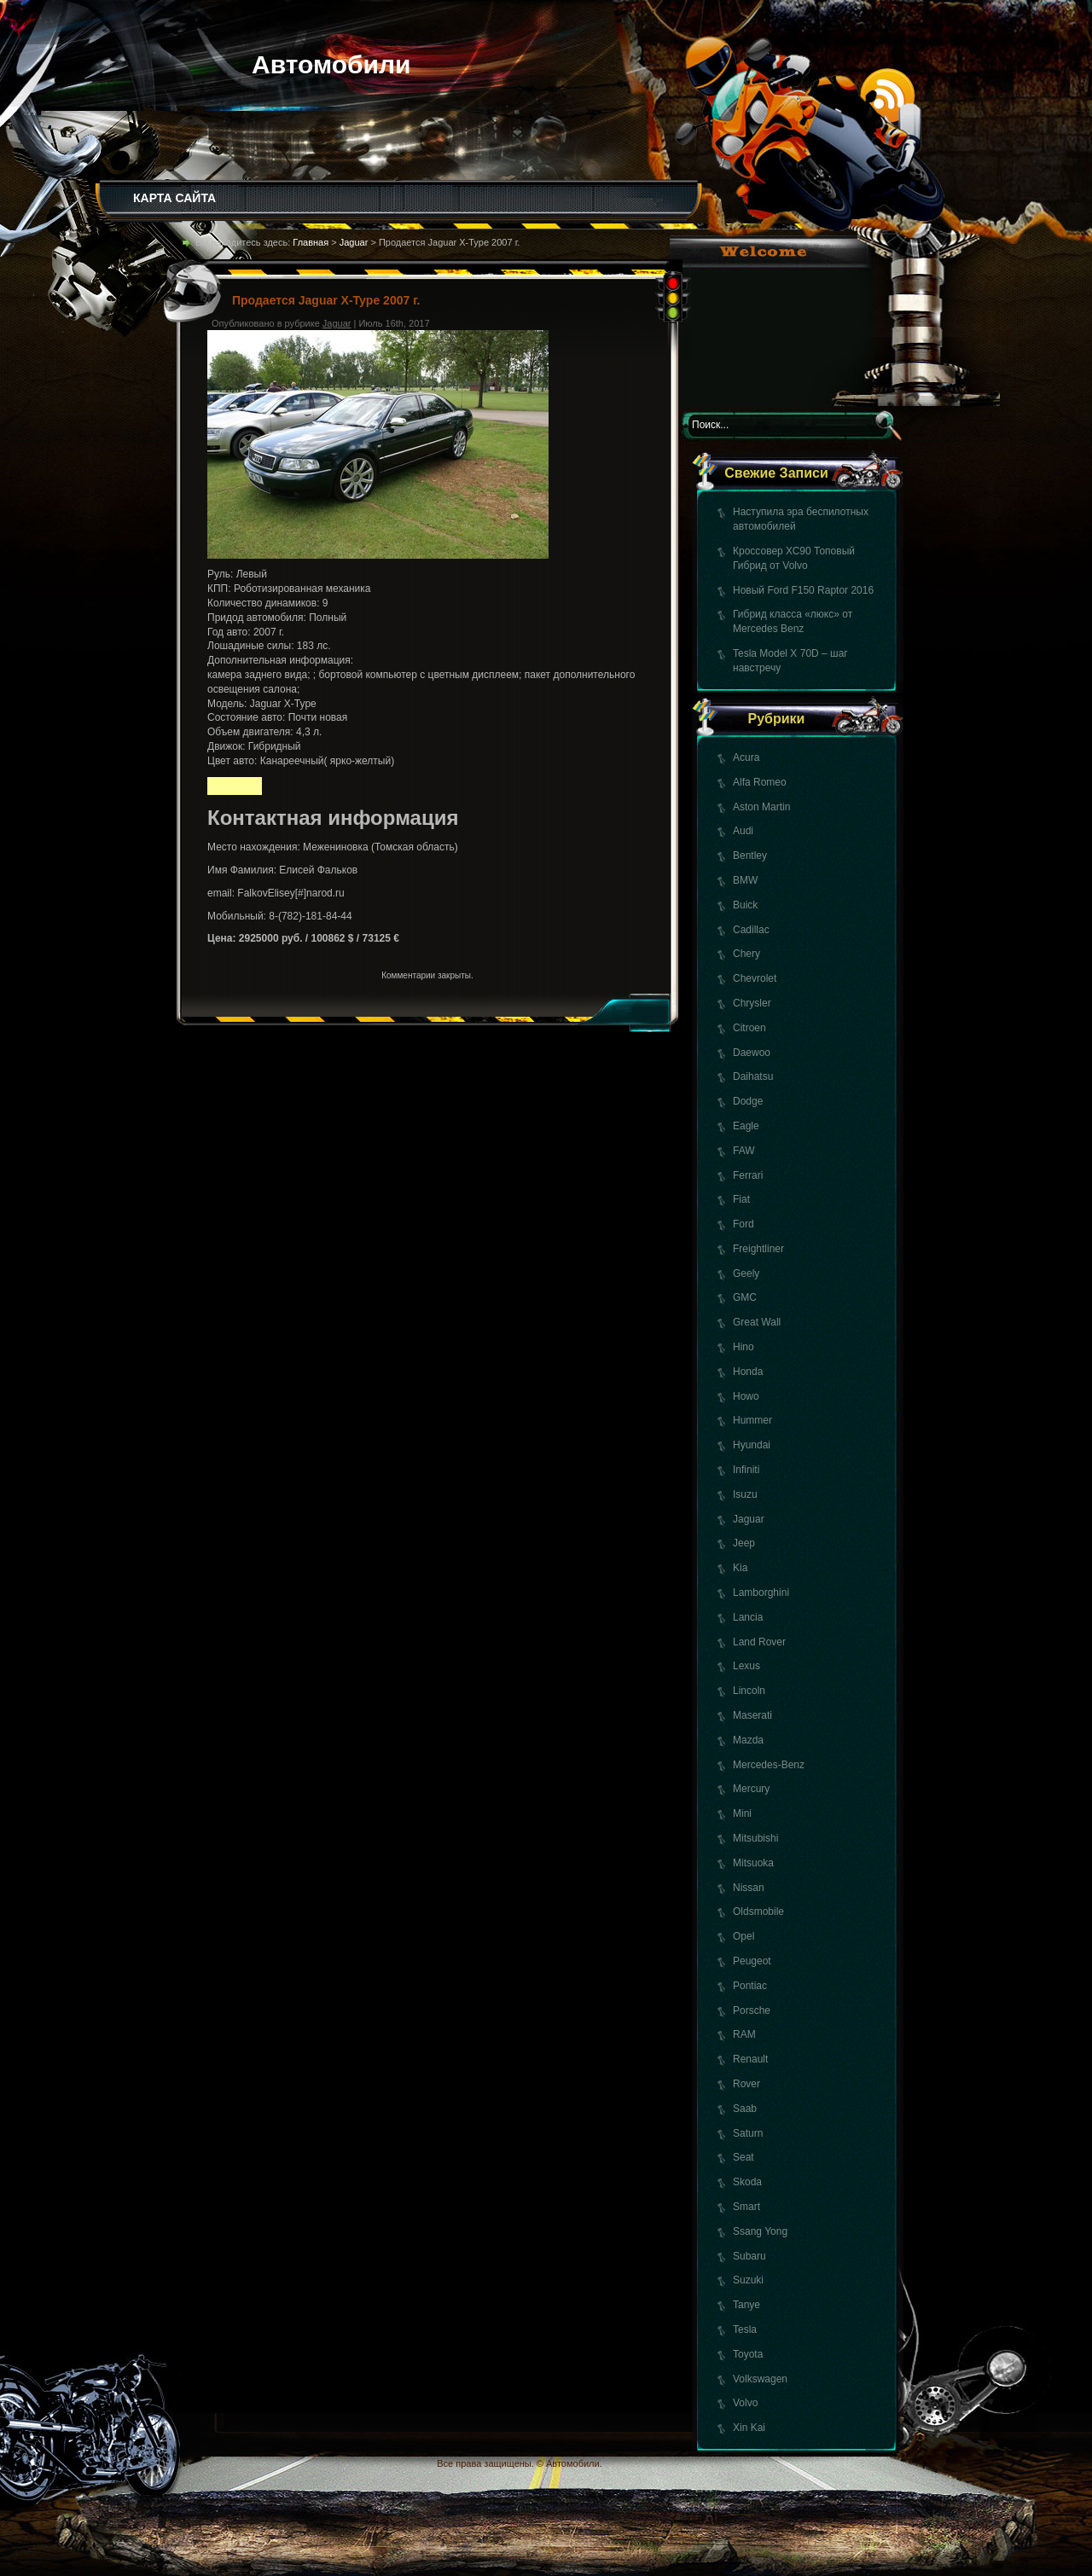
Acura (746, 757)
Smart (746, 2207)
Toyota (748, 2354)
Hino (743, 1347)
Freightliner (758, 1249)
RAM (744, 2034)
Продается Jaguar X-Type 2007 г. (326, 300)
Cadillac (751, 930)
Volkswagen (760, 2379)
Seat (743, 2157)
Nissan (748, 1888)
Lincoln (749, 1691)
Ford (743, 1224)
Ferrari (748, 1175)
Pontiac (750, 1986)
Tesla (745, 2329)
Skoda (747, 2182)
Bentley (750, 856)
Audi (743, 831)
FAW (744, 1151)
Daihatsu (753, 1076)
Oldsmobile (758, 1911)
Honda (748, 1372)
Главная (310, 242)
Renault (750, 2059)
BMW (745, 880)
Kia (740, 1568)
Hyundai (751, 1445)
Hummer (752, 1420)
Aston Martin (761, 807)
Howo (746, 1396)
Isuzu (745, 1494)
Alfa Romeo (760, 782)
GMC (745, 1297)
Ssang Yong (760, 2231)
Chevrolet (754, 978)
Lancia (748, 1617)
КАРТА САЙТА (174, 198)
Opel (743, 1936)
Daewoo (751, 1053)
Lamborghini (761, 1592)
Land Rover (759, 1642)
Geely (746, 1273)
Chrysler (752, 1003)
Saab (745, 2109)
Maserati (752, 1715)
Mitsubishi (755, 1838)
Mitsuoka (753, 1863)
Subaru (749, 2256)
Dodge (748, 1101)
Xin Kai (749, 2428)
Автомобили (331, 64)
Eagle (746, 1126)
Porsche (751, 2010)
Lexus (746, 1666)
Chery (746, 954)
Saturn (748, 2133)
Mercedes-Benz (768, 1765)
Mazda (748, 1740)
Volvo (745, 2403)
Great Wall (757, 1322)
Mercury (751, 1789)
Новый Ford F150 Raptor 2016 (803, 590)
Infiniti (746, 1470)
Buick (745, 905)
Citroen (749, 1028)
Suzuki (748, 2280)
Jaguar (748, 1519)
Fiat (741, 1199)
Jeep (744, 1543)
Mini (742, 1813)
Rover (746, 2084)
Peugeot (752, 1961)
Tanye (746, 2305)
